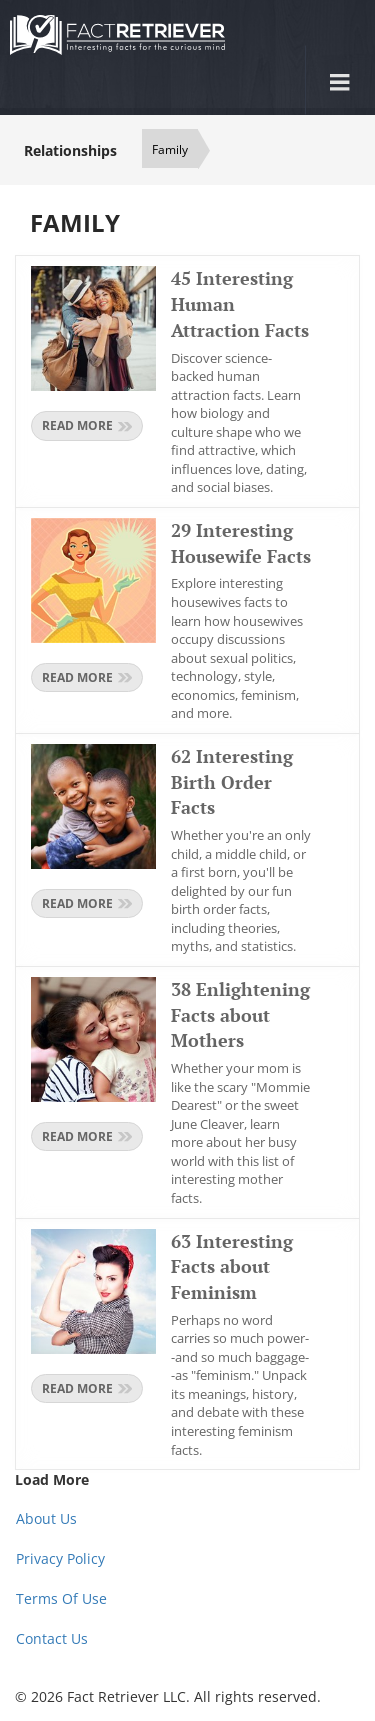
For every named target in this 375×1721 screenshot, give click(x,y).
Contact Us (52, 1638)
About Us (46, 1518)
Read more (87, 425)
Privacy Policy (60, 1558)
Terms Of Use (61, 1598)
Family (170, 149)
